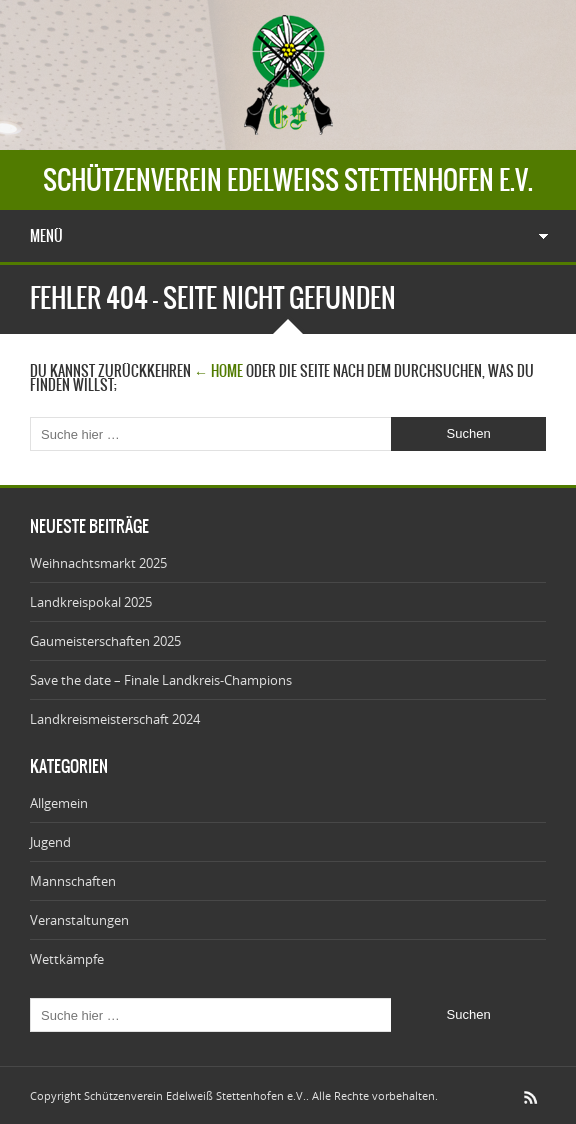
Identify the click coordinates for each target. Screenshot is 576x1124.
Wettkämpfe (67, 959)
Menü (46, 236)
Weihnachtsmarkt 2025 (98, 563)
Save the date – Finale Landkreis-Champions (161, 680)
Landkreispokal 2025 (91, 602)
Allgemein (59, 803)
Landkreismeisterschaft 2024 (115, 719)
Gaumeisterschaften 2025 (105, 641)
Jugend (50, 842)
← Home (218, 371)
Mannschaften (73, 881)
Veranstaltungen (79, 920)
